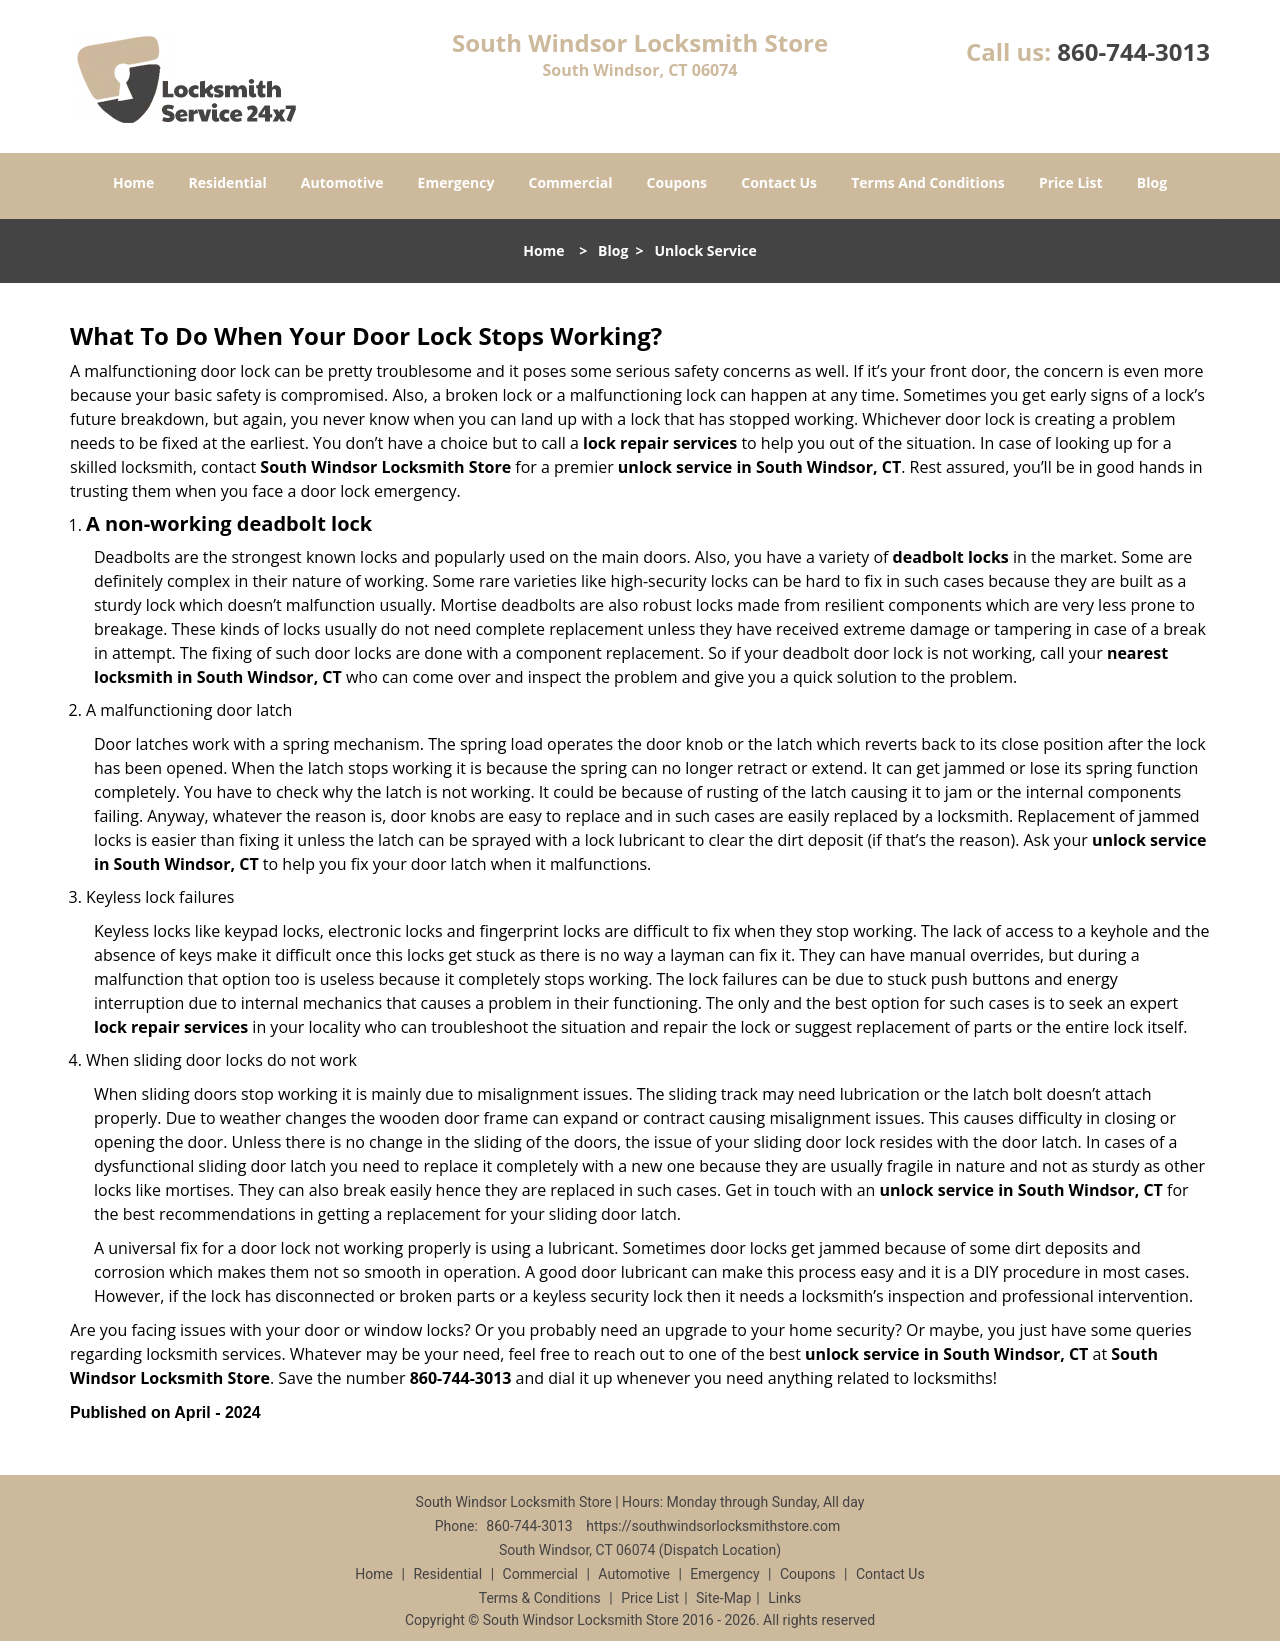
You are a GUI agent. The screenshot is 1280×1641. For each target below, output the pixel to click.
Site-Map (723, 1598)
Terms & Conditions (540, 1598)
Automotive (342, 182)
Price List (1071, 182)
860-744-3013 (1133, 51)
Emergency (456, 182)
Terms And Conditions (928, 182)
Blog (1152, 182)
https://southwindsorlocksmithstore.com (713, 1526)
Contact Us (779, 182)
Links (784, 1598)
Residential (228, 182)
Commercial (571, 182)
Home (133, 182)
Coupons (677, 182)
